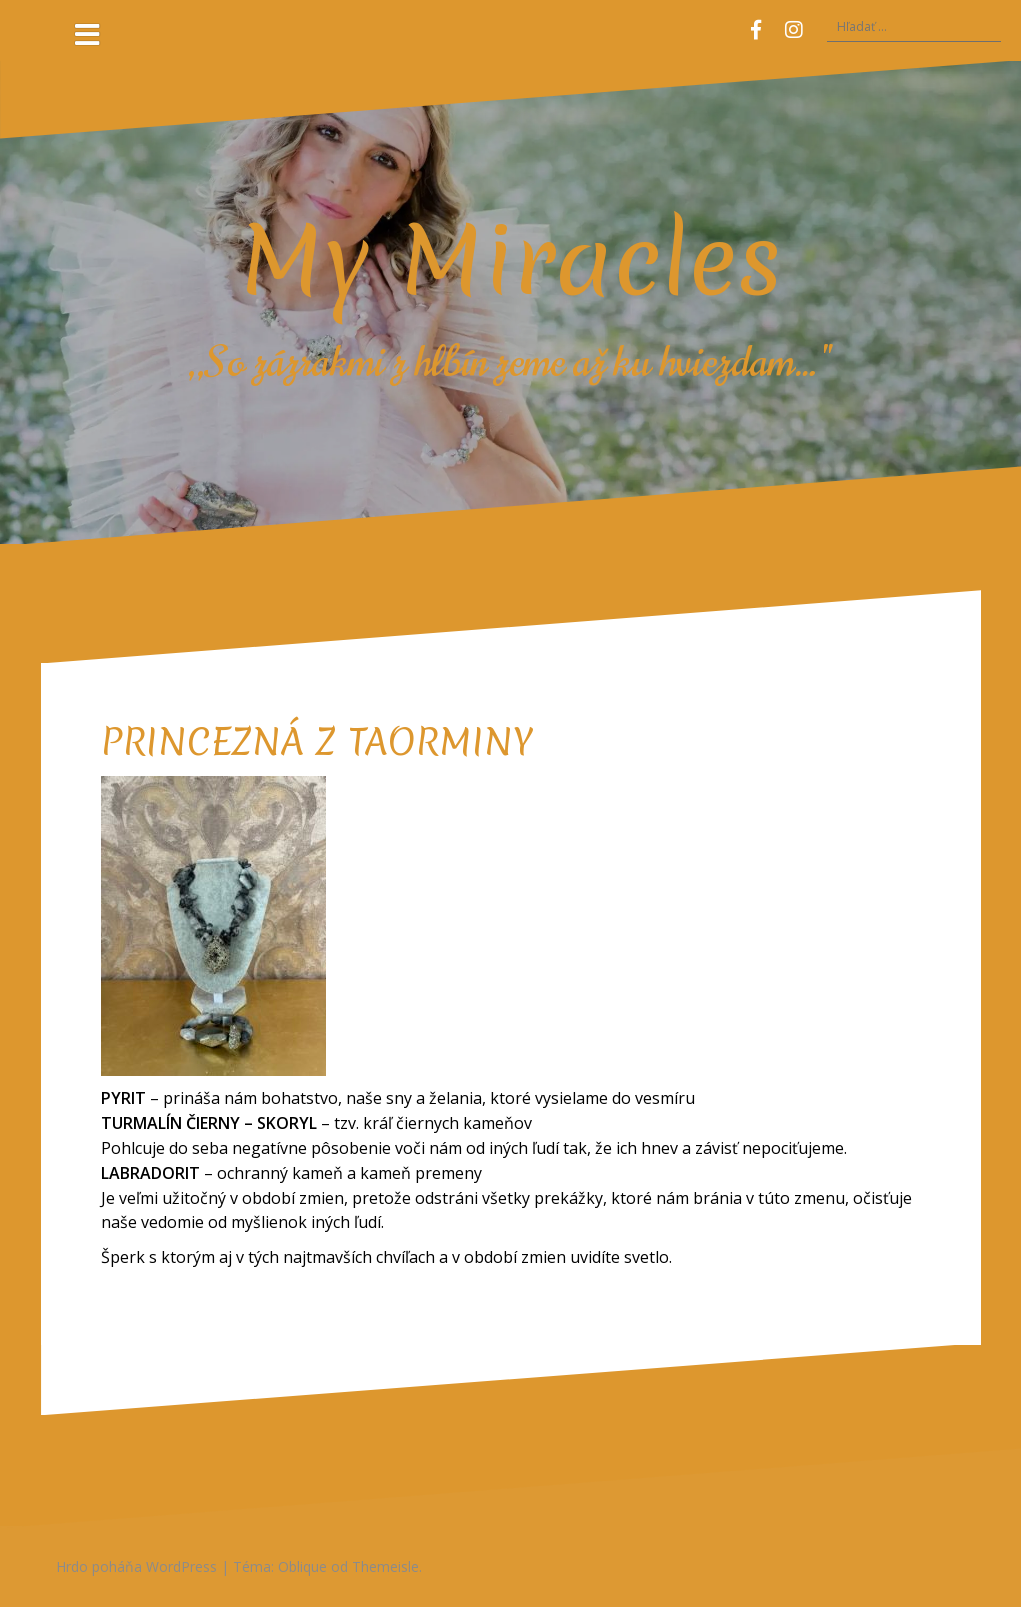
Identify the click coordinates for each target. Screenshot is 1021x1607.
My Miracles (511, 260)
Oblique (302, 1566)
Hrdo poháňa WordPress (136, 1566)
